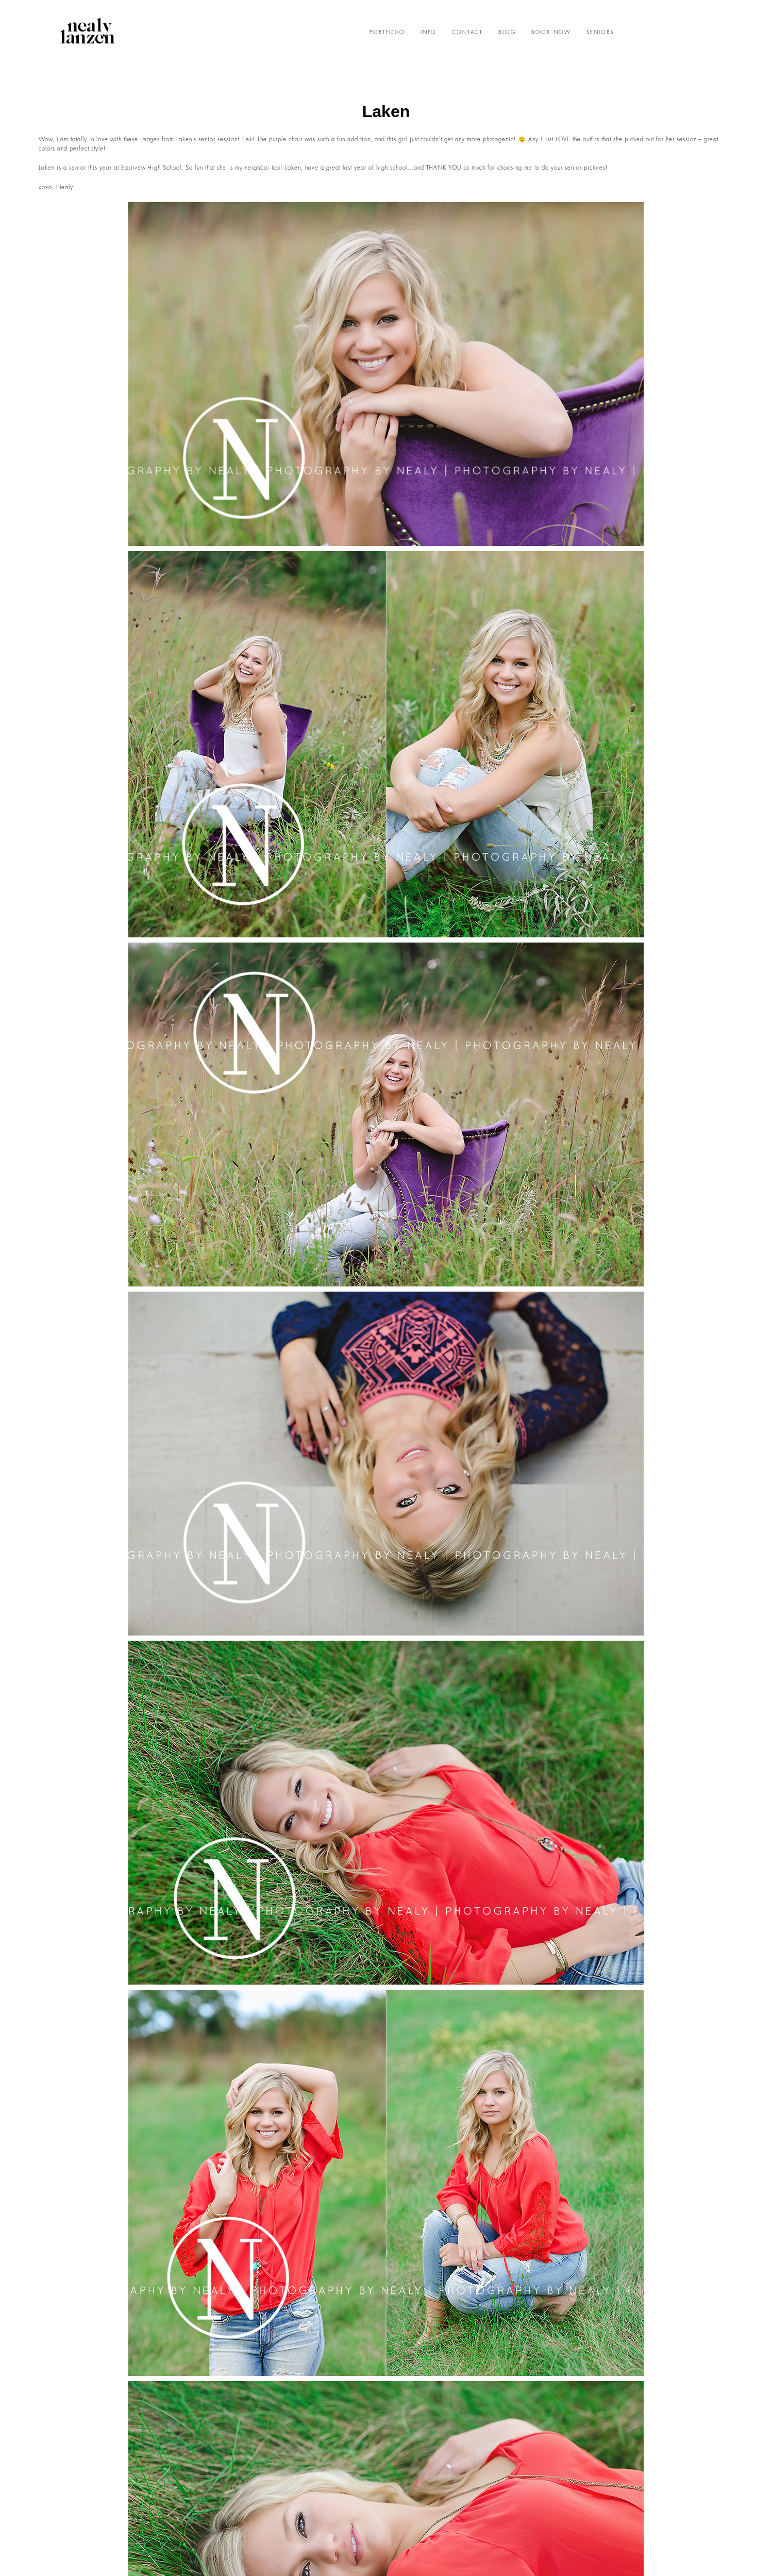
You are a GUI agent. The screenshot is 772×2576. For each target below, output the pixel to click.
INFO (429, 32)
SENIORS (600, 32)
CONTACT (467, 32)
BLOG (507, 32)
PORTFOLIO (387, 32)
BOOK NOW (551, 32)
